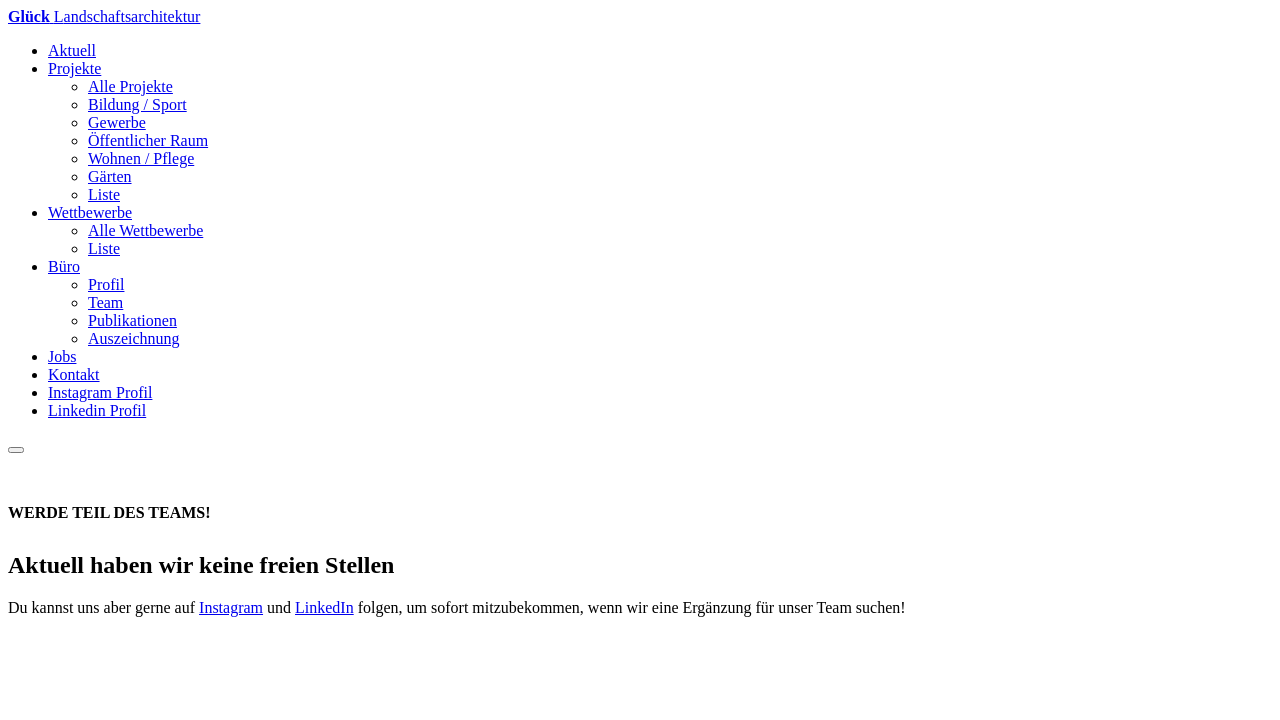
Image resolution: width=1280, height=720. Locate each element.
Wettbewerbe (90, 212)
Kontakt (74, 374)
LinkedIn (324, 607)
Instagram (231, 607)
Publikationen (132, 320)
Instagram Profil (100, 392)
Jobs (62, 356)
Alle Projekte (130, 86)
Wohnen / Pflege (141, 158)
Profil (106, 284)
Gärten (110, 176)
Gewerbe (117, 122)
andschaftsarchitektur (104, 16)
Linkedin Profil (97, 410)
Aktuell (72, 50)
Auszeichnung (134, 338)
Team (105, 302)
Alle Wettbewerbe (145, 230)
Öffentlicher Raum (148, 140)
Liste (104, 194)
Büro (64, 266)
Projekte (74, 68)
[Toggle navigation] (16, 450)
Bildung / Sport (137, 104)
